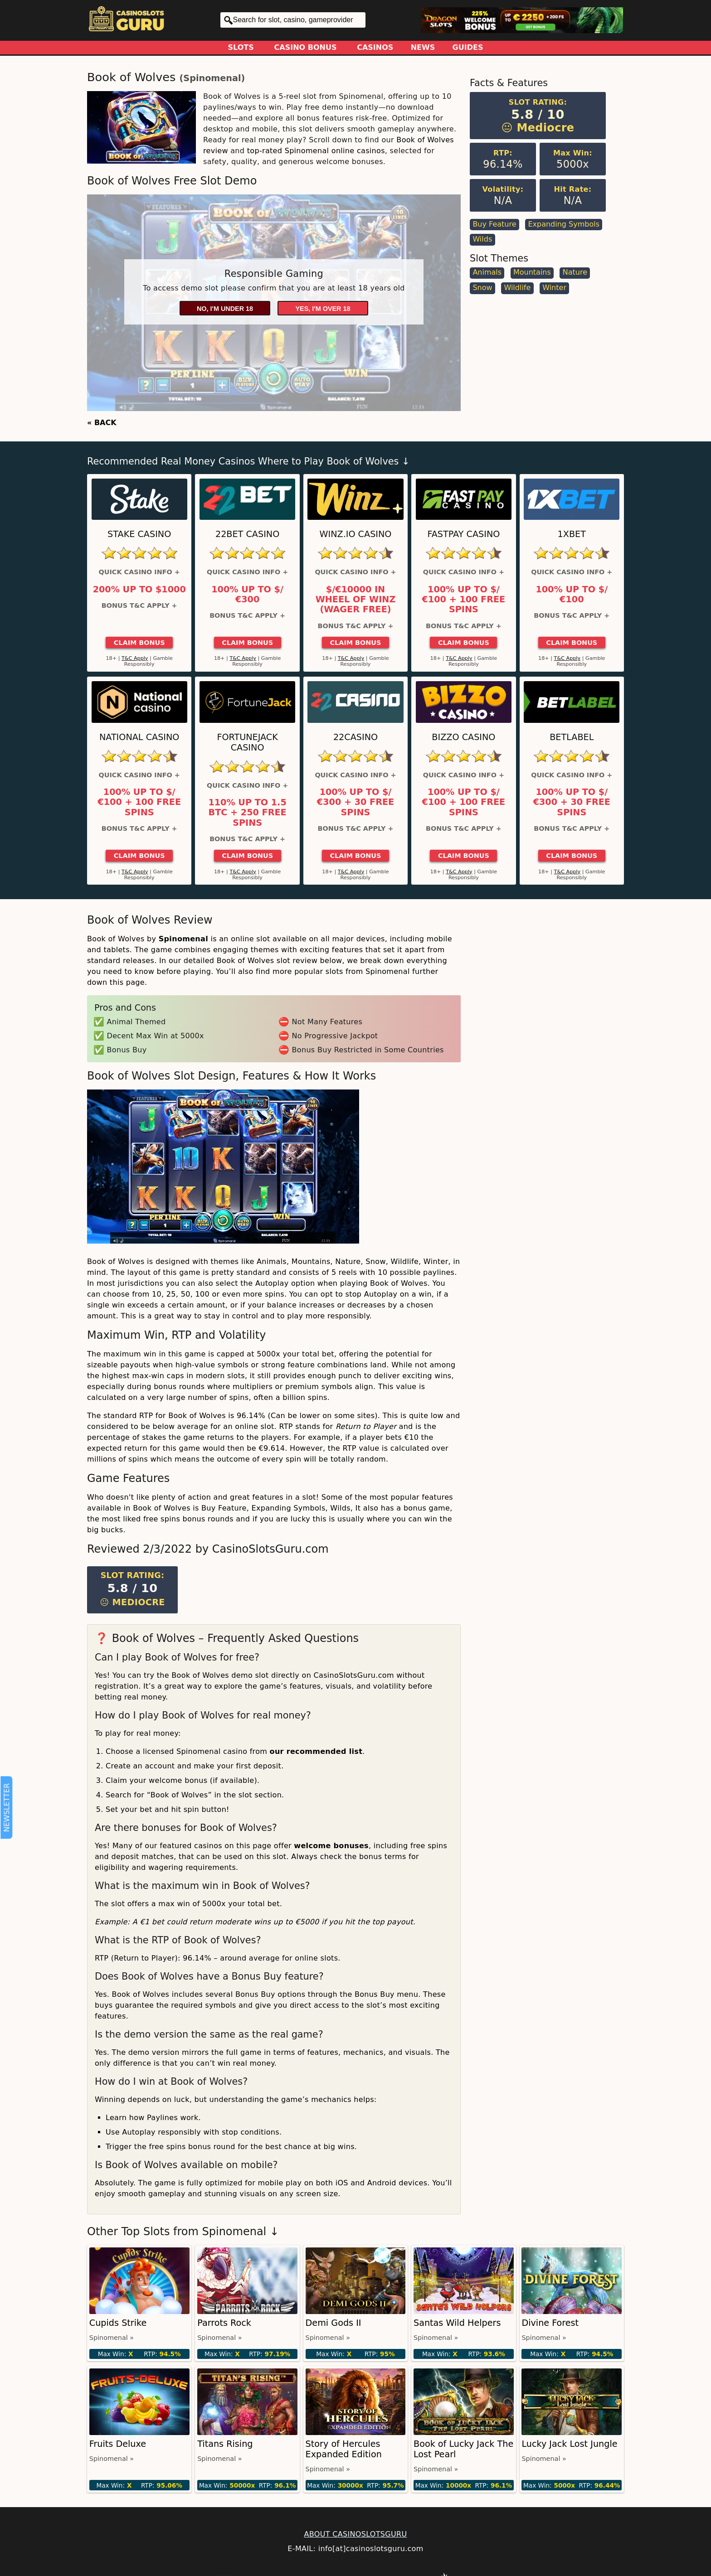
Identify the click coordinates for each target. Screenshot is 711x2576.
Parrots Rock (224, 2323)
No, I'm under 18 (225, 308)
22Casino (355, 737)
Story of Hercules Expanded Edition (344, 2449)
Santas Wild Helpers (457, 2323)
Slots (241, 47)
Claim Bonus (139, 642)
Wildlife (517, 287)
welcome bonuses (331, 1845)
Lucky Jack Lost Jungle (569, 2444)
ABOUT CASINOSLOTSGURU (355, 2534)
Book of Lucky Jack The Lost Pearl (463, 2449)
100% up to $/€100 (572, 595)
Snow (482, 287)
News (423, 47)
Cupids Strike (118, 2323)
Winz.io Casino (356, 534)
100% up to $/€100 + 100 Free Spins (464, 600)
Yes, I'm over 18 (323, 308)
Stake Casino (139, 534)
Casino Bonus (305, 47)
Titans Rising (225, 2444)
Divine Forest (550, 2323)
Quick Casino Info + (139, 572)
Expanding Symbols (563, 224)
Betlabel (572, 737)
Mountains (532, 272)
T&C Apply (135, 658)
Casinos (375, 47)
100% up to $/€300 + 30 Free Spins (355, 802)
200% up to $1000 (139, 590)
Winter (554, 287)
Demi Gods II (333, 2323)
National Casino (139, 737)
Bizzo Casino (463, 737)
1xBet (572, 534)
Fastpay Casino (463, 534)
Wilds (482, 239)
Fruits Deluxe (117, 2444)
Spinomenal (212, 78)
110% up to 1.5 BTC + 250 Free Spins (247, 813)
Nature (575, 272)
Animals (487, 272)
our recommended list (316, 1751)
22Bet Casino (247, 534)
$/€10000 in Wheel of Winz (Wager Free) (356, 600)
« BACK (102, 422)
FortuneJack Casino (247, 742)
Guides (468, 47)
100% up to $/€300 (247, 595)
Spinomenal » (111, 2337)
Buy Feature (494, 224)
